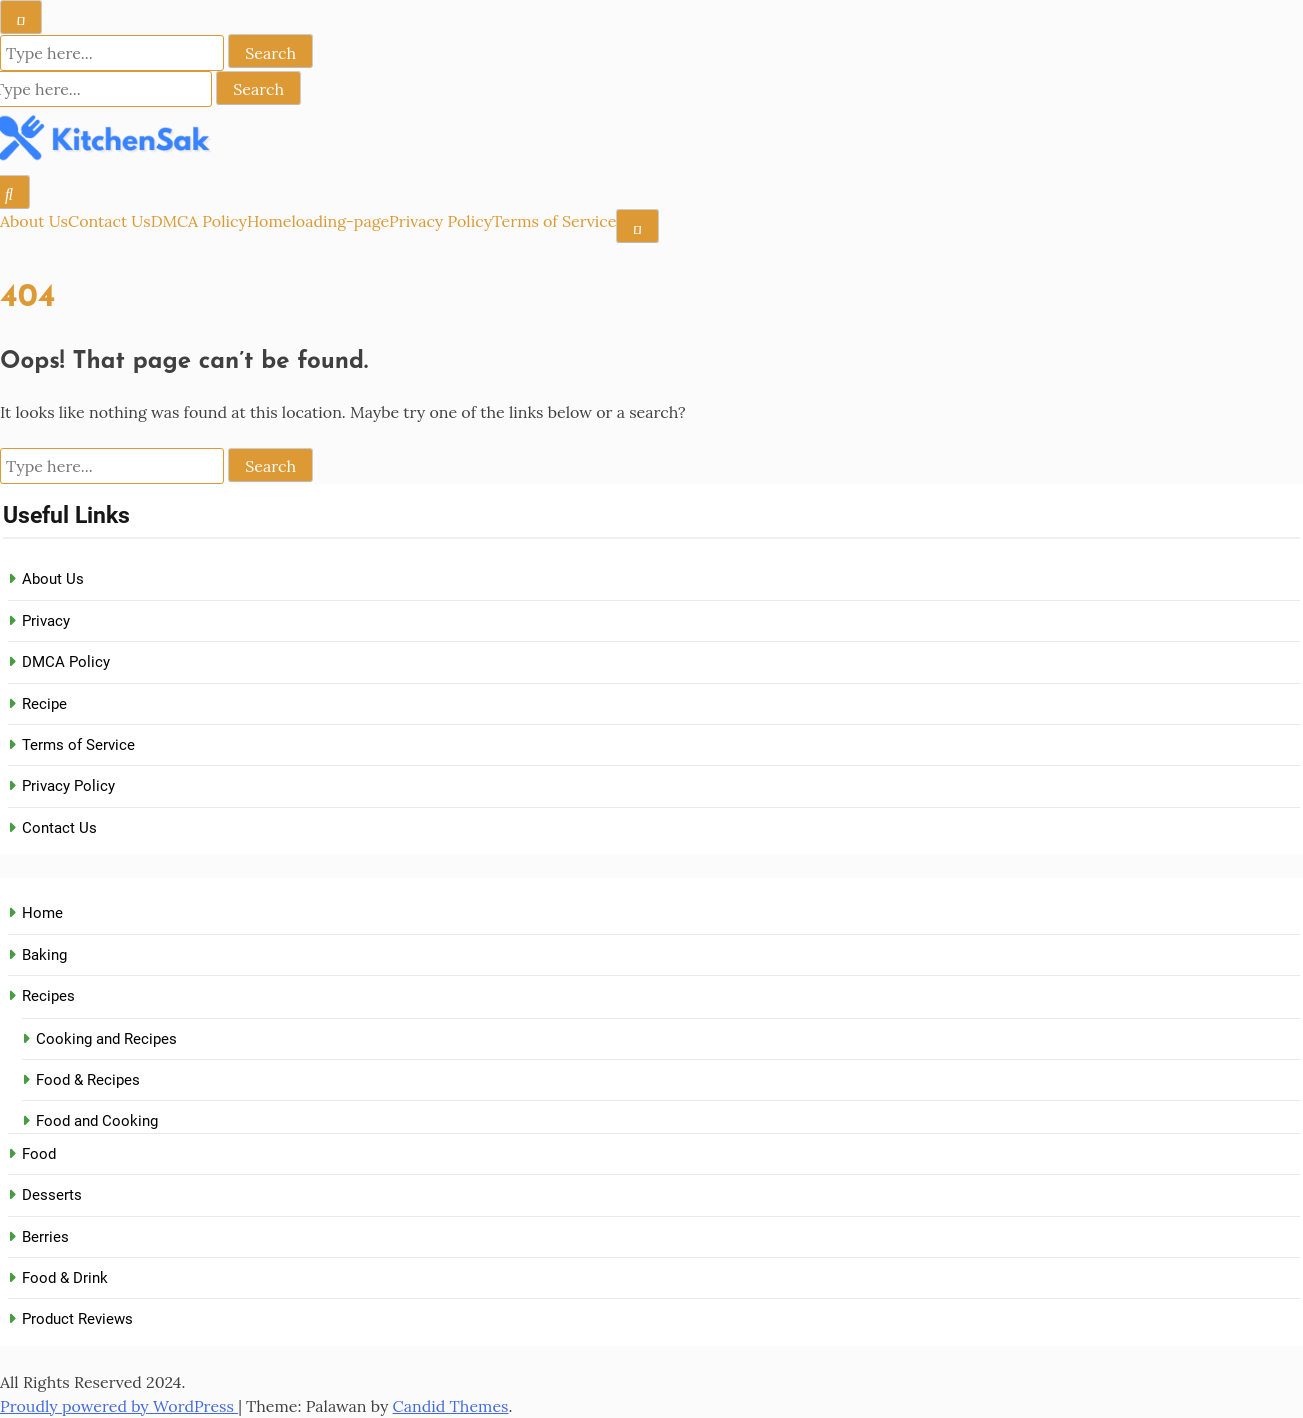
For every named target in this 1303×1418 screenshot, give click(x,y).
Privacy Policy (440, 221)
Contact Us (109, 221)
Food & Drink (65, 1278)
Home (269, 221)
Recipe (44, 704)
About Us (34, 221)
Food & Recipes (88, 1080)
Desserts (52, 1195)
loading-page (340, 221)
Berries (45, 1237)
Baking (44, 955)
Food (39, 1154)
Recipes (48, 996)
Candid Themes (451, 1406)
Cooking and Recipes (106, 1039)
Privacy (46, 621)
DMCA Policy (199, 221)
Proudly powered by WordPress (119, 1406)
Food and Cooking (97, 1121)
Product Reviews (77, 1319)
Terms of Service (554, 221)
